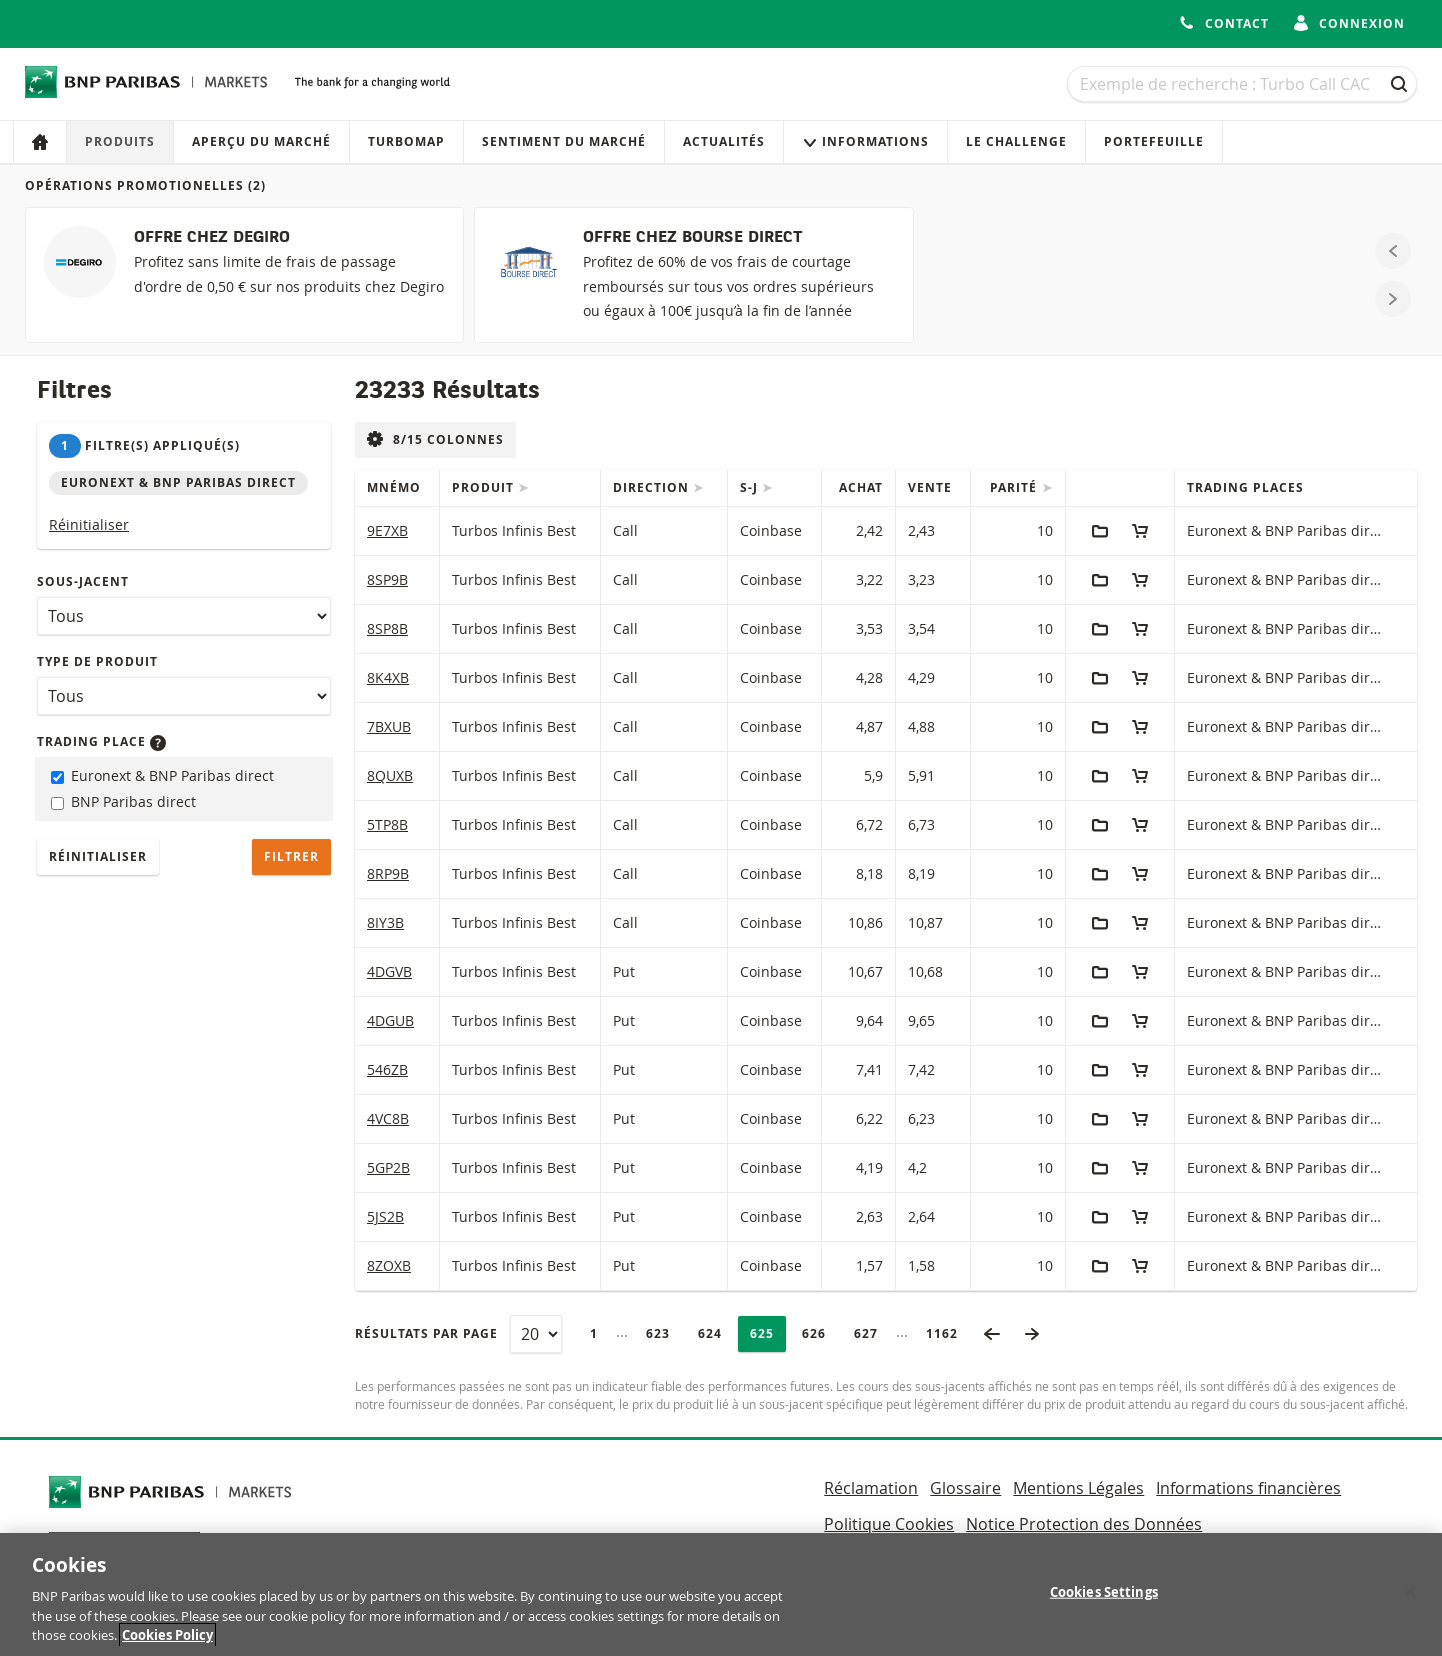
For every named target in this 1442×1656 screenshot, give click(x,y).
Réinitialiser (89, 524)
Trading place (101, 741)
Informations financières (1248, 1488)
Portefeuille (1154, 141)
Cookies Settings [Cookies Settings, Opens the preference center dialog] (1104, 1607)
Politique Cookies (889, 1524)
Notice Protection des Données (1084, 1524)
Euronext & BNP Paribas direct (162, 775)
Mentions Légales (1078, 1488)
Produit (485, 487)
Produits (120, 141)
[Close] (1410, 1607)
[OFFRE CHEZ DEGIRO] (244, 275)
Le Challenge (1016, 141)
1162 (948, 1333)
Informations (865, 141)
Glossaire (965, 1488)
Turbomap (406, 141)
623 (663, 1333)
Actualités (724, 141)
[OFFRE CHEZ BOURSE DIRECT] (693, 275)
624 (715, 1333)
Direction (653, 487)
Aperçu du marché (261, 141)
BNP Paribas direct (123, 801)
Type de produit (97, 661)
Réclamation (871, 1488)
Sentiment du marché (564, 141)
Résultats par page (426, 1333)
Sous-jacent (83, 581)
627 (871, 1333)
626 (819, 1333)
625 (767, 1333)
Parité (1015, 487)
